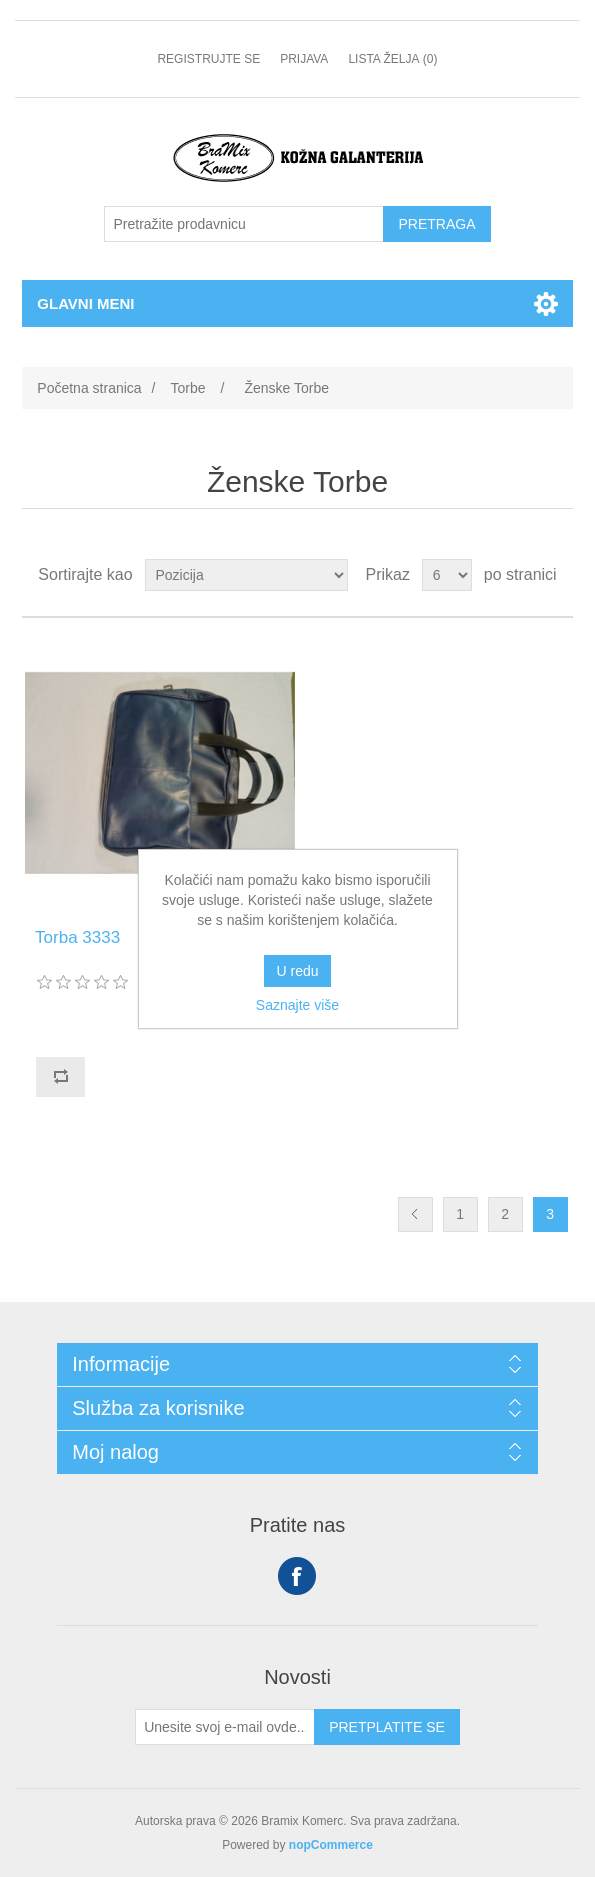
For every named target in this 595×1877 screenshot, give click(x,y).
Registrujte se (208, 59)
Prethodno (415, 1214)
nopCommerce (331, 1845)
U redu (297, 971)
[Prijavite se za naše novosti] (225, 1727)
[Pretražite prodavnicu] (244, 224)
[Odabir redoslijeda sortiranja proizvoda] (246, 575)
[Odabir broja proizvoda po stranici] (447, 575)
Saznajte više (297, 1005)
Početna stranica (89, 388)
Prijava (304, 59)
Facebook (297, 1576)
